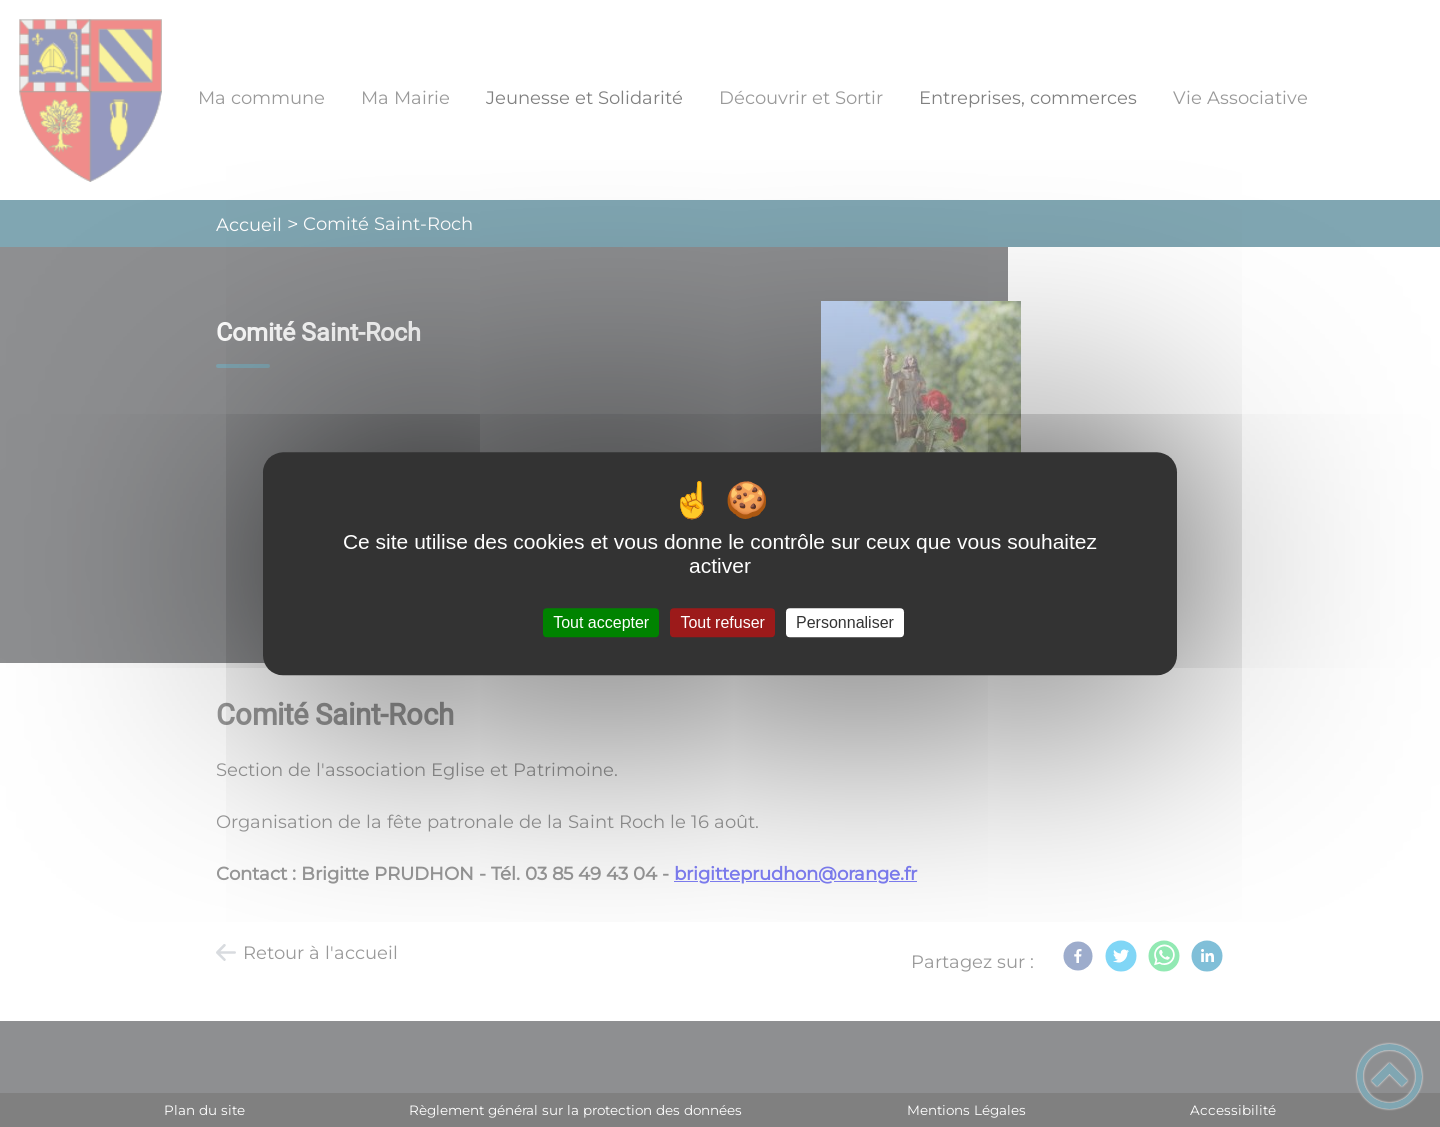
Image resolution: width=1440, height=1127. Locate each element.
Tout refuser (722, 622)
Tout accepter (601, 622)
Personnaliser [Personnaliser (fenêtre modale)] (845, 622)
